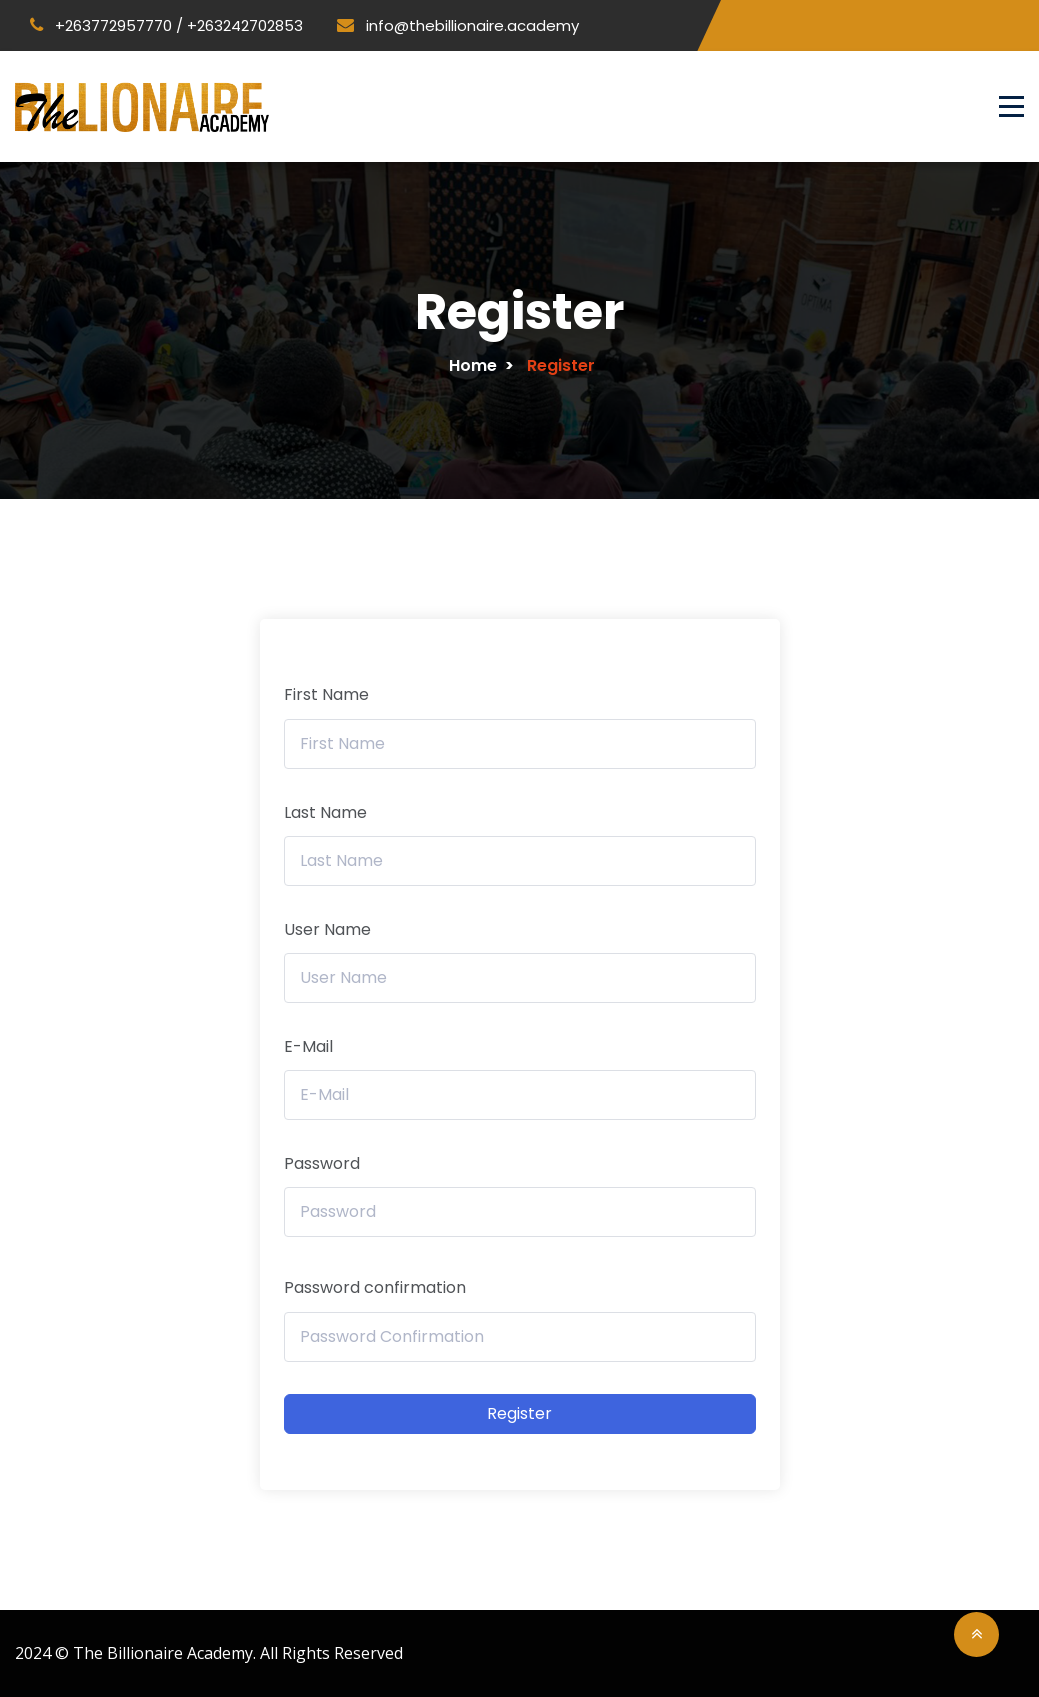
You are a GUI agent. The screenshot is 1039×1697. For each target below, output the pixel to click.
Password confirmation (375, 1287)
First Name (326, 694)
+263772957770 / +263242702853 (166, 25)
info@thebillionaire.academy (458, 25)
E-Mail (308, 1046)
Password (322, 1163)
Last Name (325, 812)
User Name (327, 929)
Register (519, 1413)
